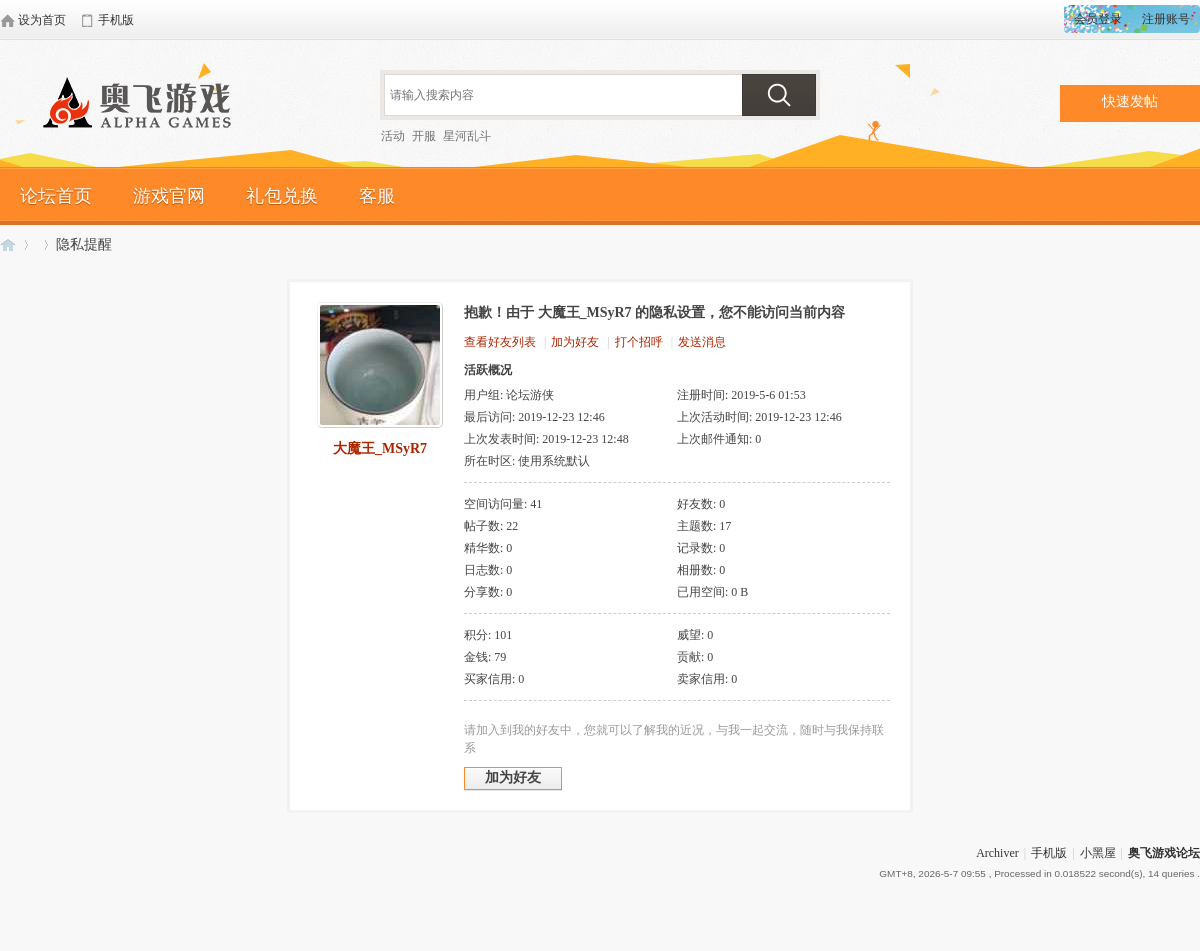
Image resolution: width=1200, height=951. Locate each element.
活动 (393, 136)
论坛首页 (56, 196)
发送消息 (702, 342)
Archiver (997, 853)
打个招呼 (639, 342)
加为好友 (575, 342)
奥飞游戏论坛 (145, 105)
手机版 (1049, 853)
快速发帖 (1130, 101)
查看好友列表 (500, 342)
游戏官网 (169, 196)
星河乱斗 (467, 136)
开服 (424, 136)
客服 (377, 196)
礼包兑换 (282, 196)
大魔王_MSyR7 (380, 448)
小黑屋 (1098, 853)
